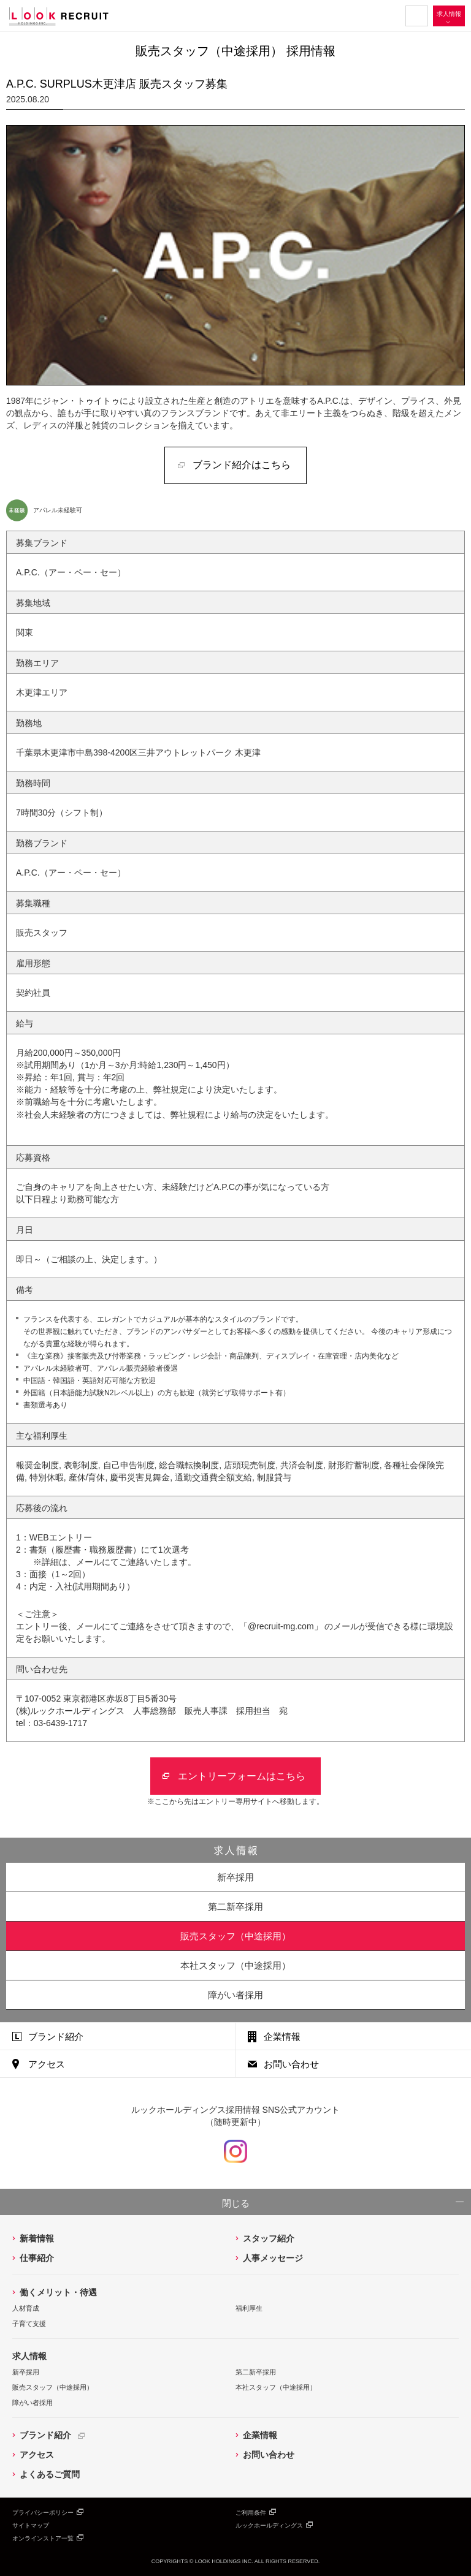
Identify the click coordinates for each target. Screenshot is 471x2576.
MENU (416, 16)
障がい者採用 (235, 1995)
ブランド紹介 (55, 2036)
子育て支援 (29, 2323)
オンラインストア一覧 (43, 2538)
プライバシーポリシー (43, 2512)
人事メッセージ (273, 2258)
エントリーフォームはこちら (241, 1776)
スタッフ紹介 (268, 2238)
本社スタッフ (235, 1965)
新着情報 (37, 2238)
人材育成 (25, 2308)
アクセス (46, 2064)
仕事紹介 (37, 2258)
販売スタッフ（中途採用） (52, 2387)
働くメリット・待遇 (58, 2292)
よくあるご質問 (50, 2474)
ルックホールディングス (269, 2525)
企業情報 (282, 2036)
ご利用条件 (251, 2512)
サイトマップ (30, 2525)
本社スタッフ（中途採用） (276, 2387)
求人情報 (449, 13)
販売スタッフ (235, 1936)
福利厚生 (249, 2308)
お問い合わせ (291, 2064)
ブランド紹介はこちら (242, 465)
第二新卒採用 (235, 1906)
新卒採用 (235, 1877)
